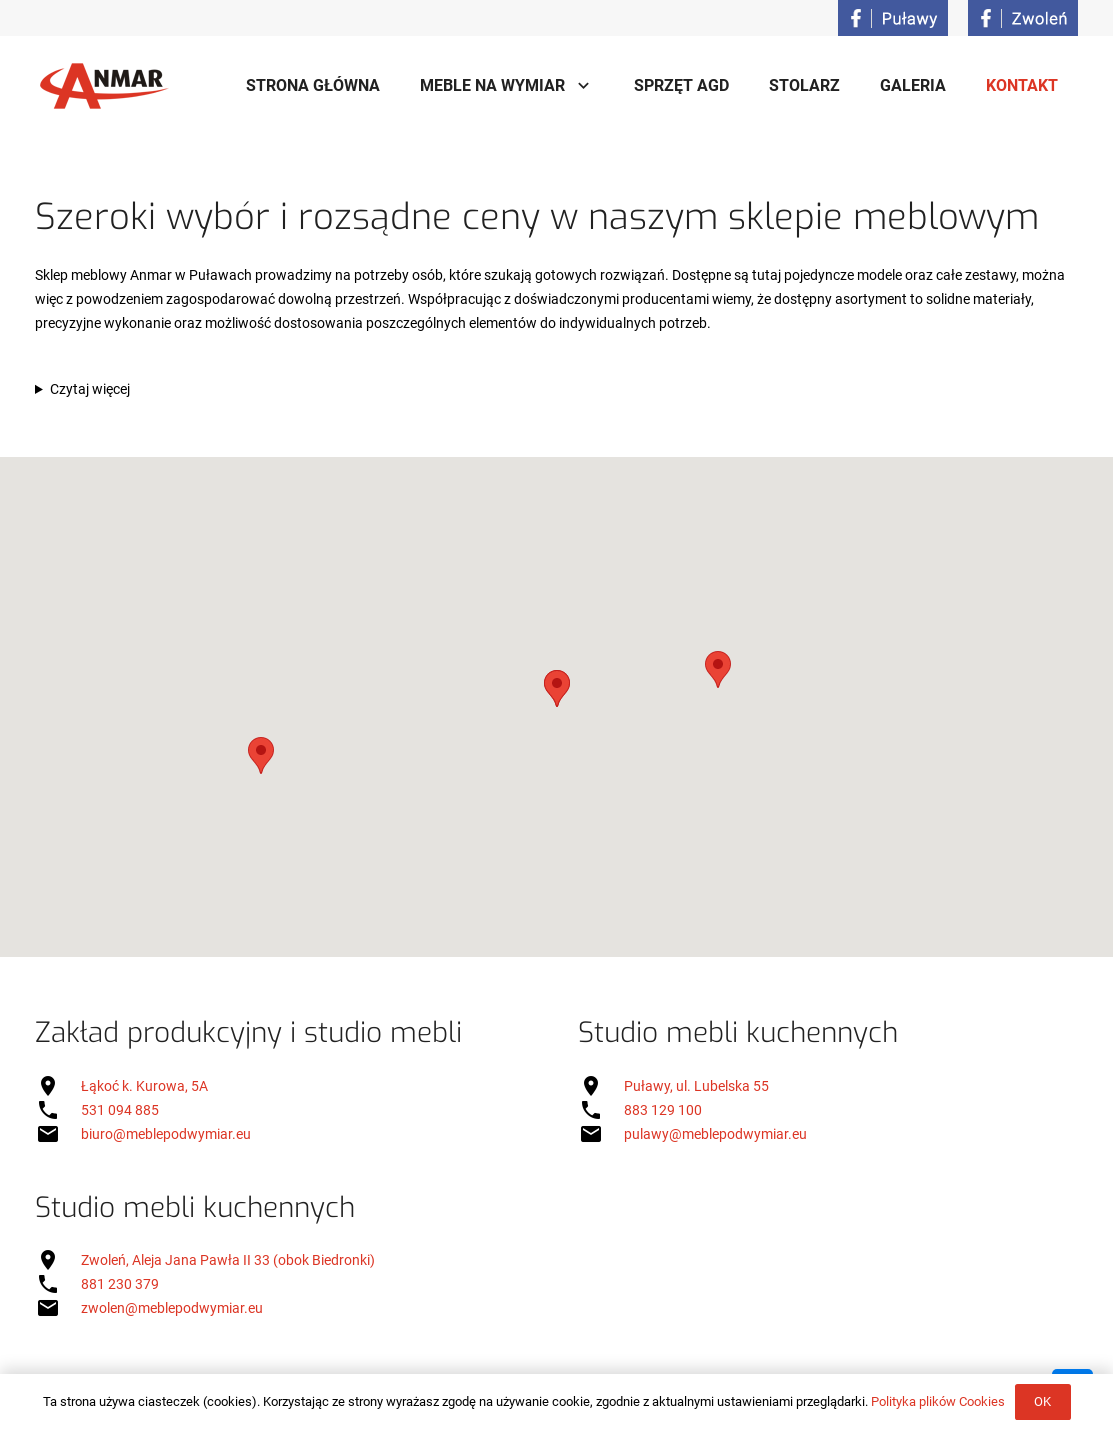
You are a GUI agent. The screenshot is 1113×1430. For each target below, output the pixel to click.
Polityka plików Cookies (938, 1401)
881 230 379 (120, 1284)
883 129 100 (663, 1110)
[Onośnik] (893, 18)
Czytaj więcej (90, 389)
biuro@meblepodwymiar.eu (166, 1134)
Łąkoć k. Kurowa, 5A (144, 1086)
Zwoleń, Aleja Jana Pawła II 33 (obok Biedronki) (228, 1260)
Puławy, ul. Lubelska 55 (696, 1086)
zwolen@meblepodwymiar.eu (172, 1308)
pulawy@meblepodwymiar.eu (715, 1134)
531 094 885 (120, 1110)
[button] (557, 688)
